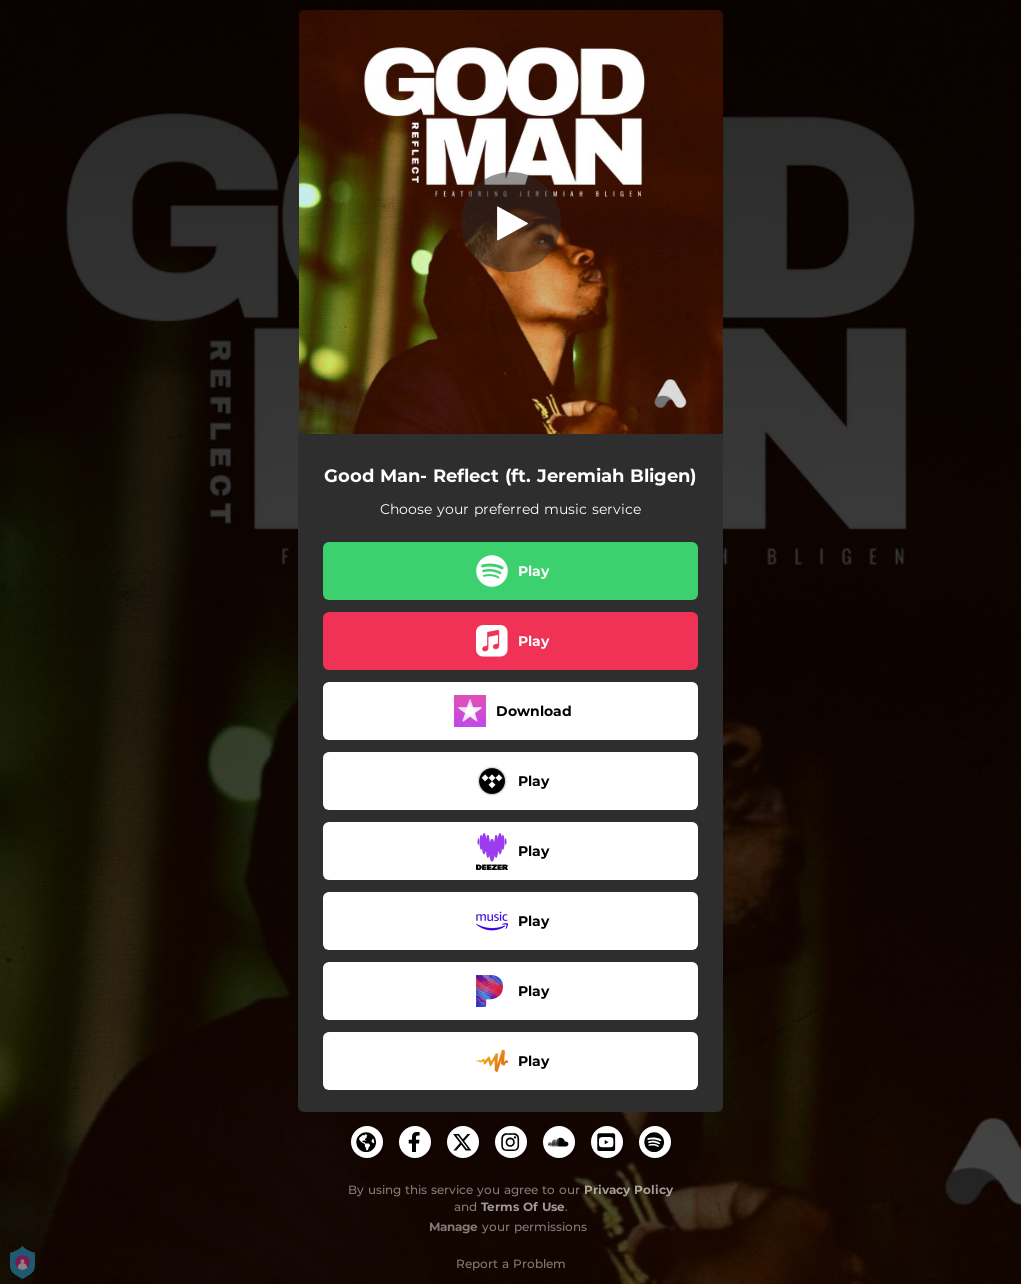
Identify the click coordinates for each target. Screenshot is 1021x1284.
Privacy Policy (628, 1189)
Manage (453, 1226)
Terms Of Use (523, 1206)
